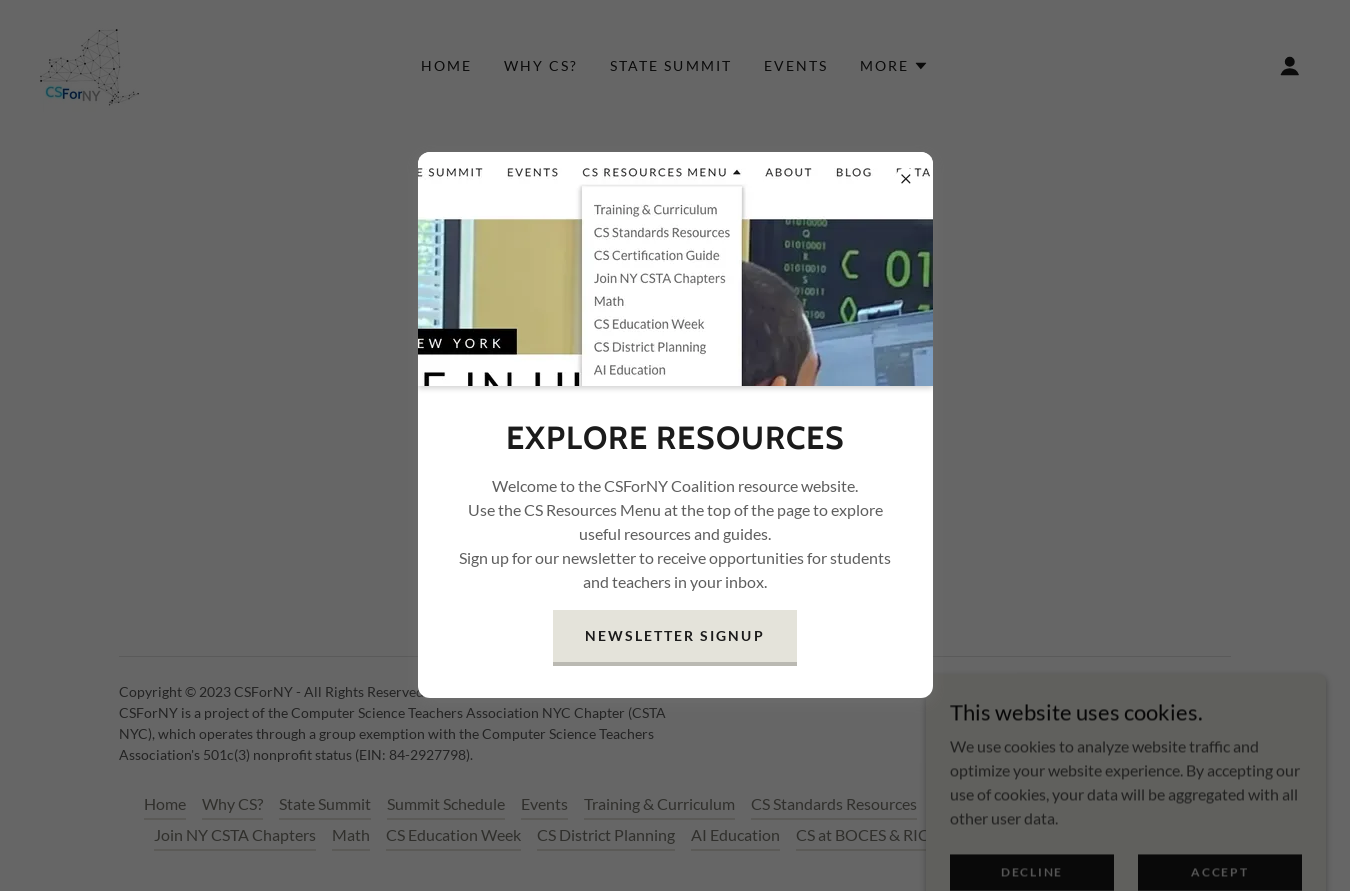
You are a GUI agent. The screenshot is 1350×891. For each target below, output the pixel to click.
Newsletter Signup (674, 635)
